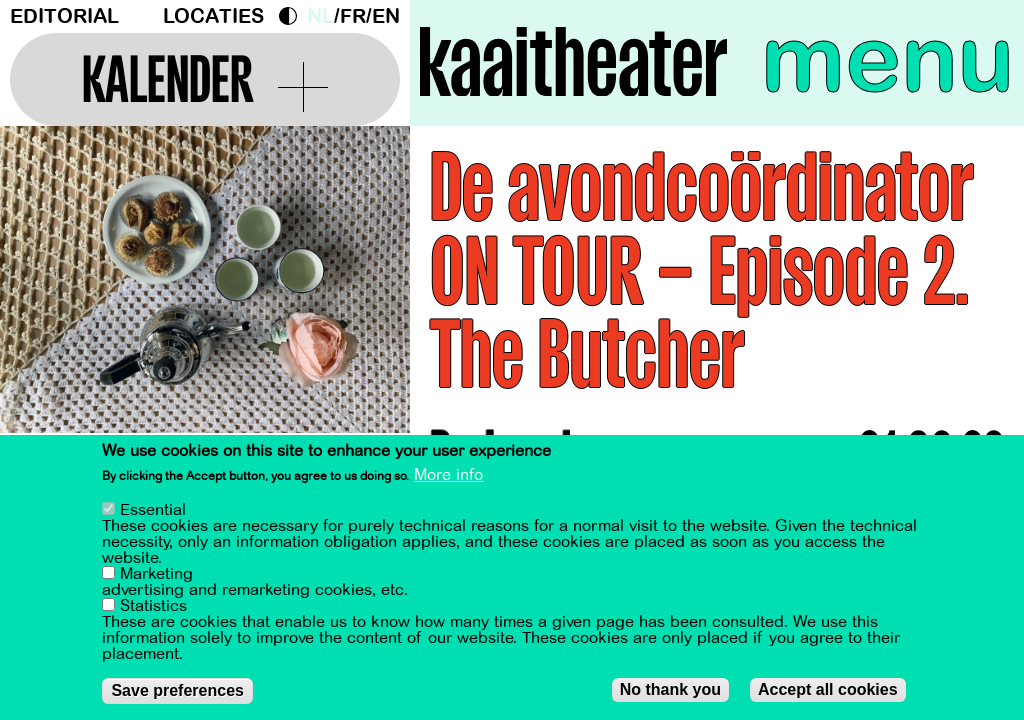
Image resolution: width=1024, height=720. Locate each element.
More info (448, 475)
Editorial (64, 16)
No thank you (670, 689)
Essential (153, 510)
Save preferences (177, 690)
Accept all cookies (828, 689)
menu (887, 60)
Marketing (156, 574)
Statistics (153, 606)
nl (320, 16)
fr (353, 16)
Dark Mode (293, 16)
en (386, 16)
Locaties (213, 16)
